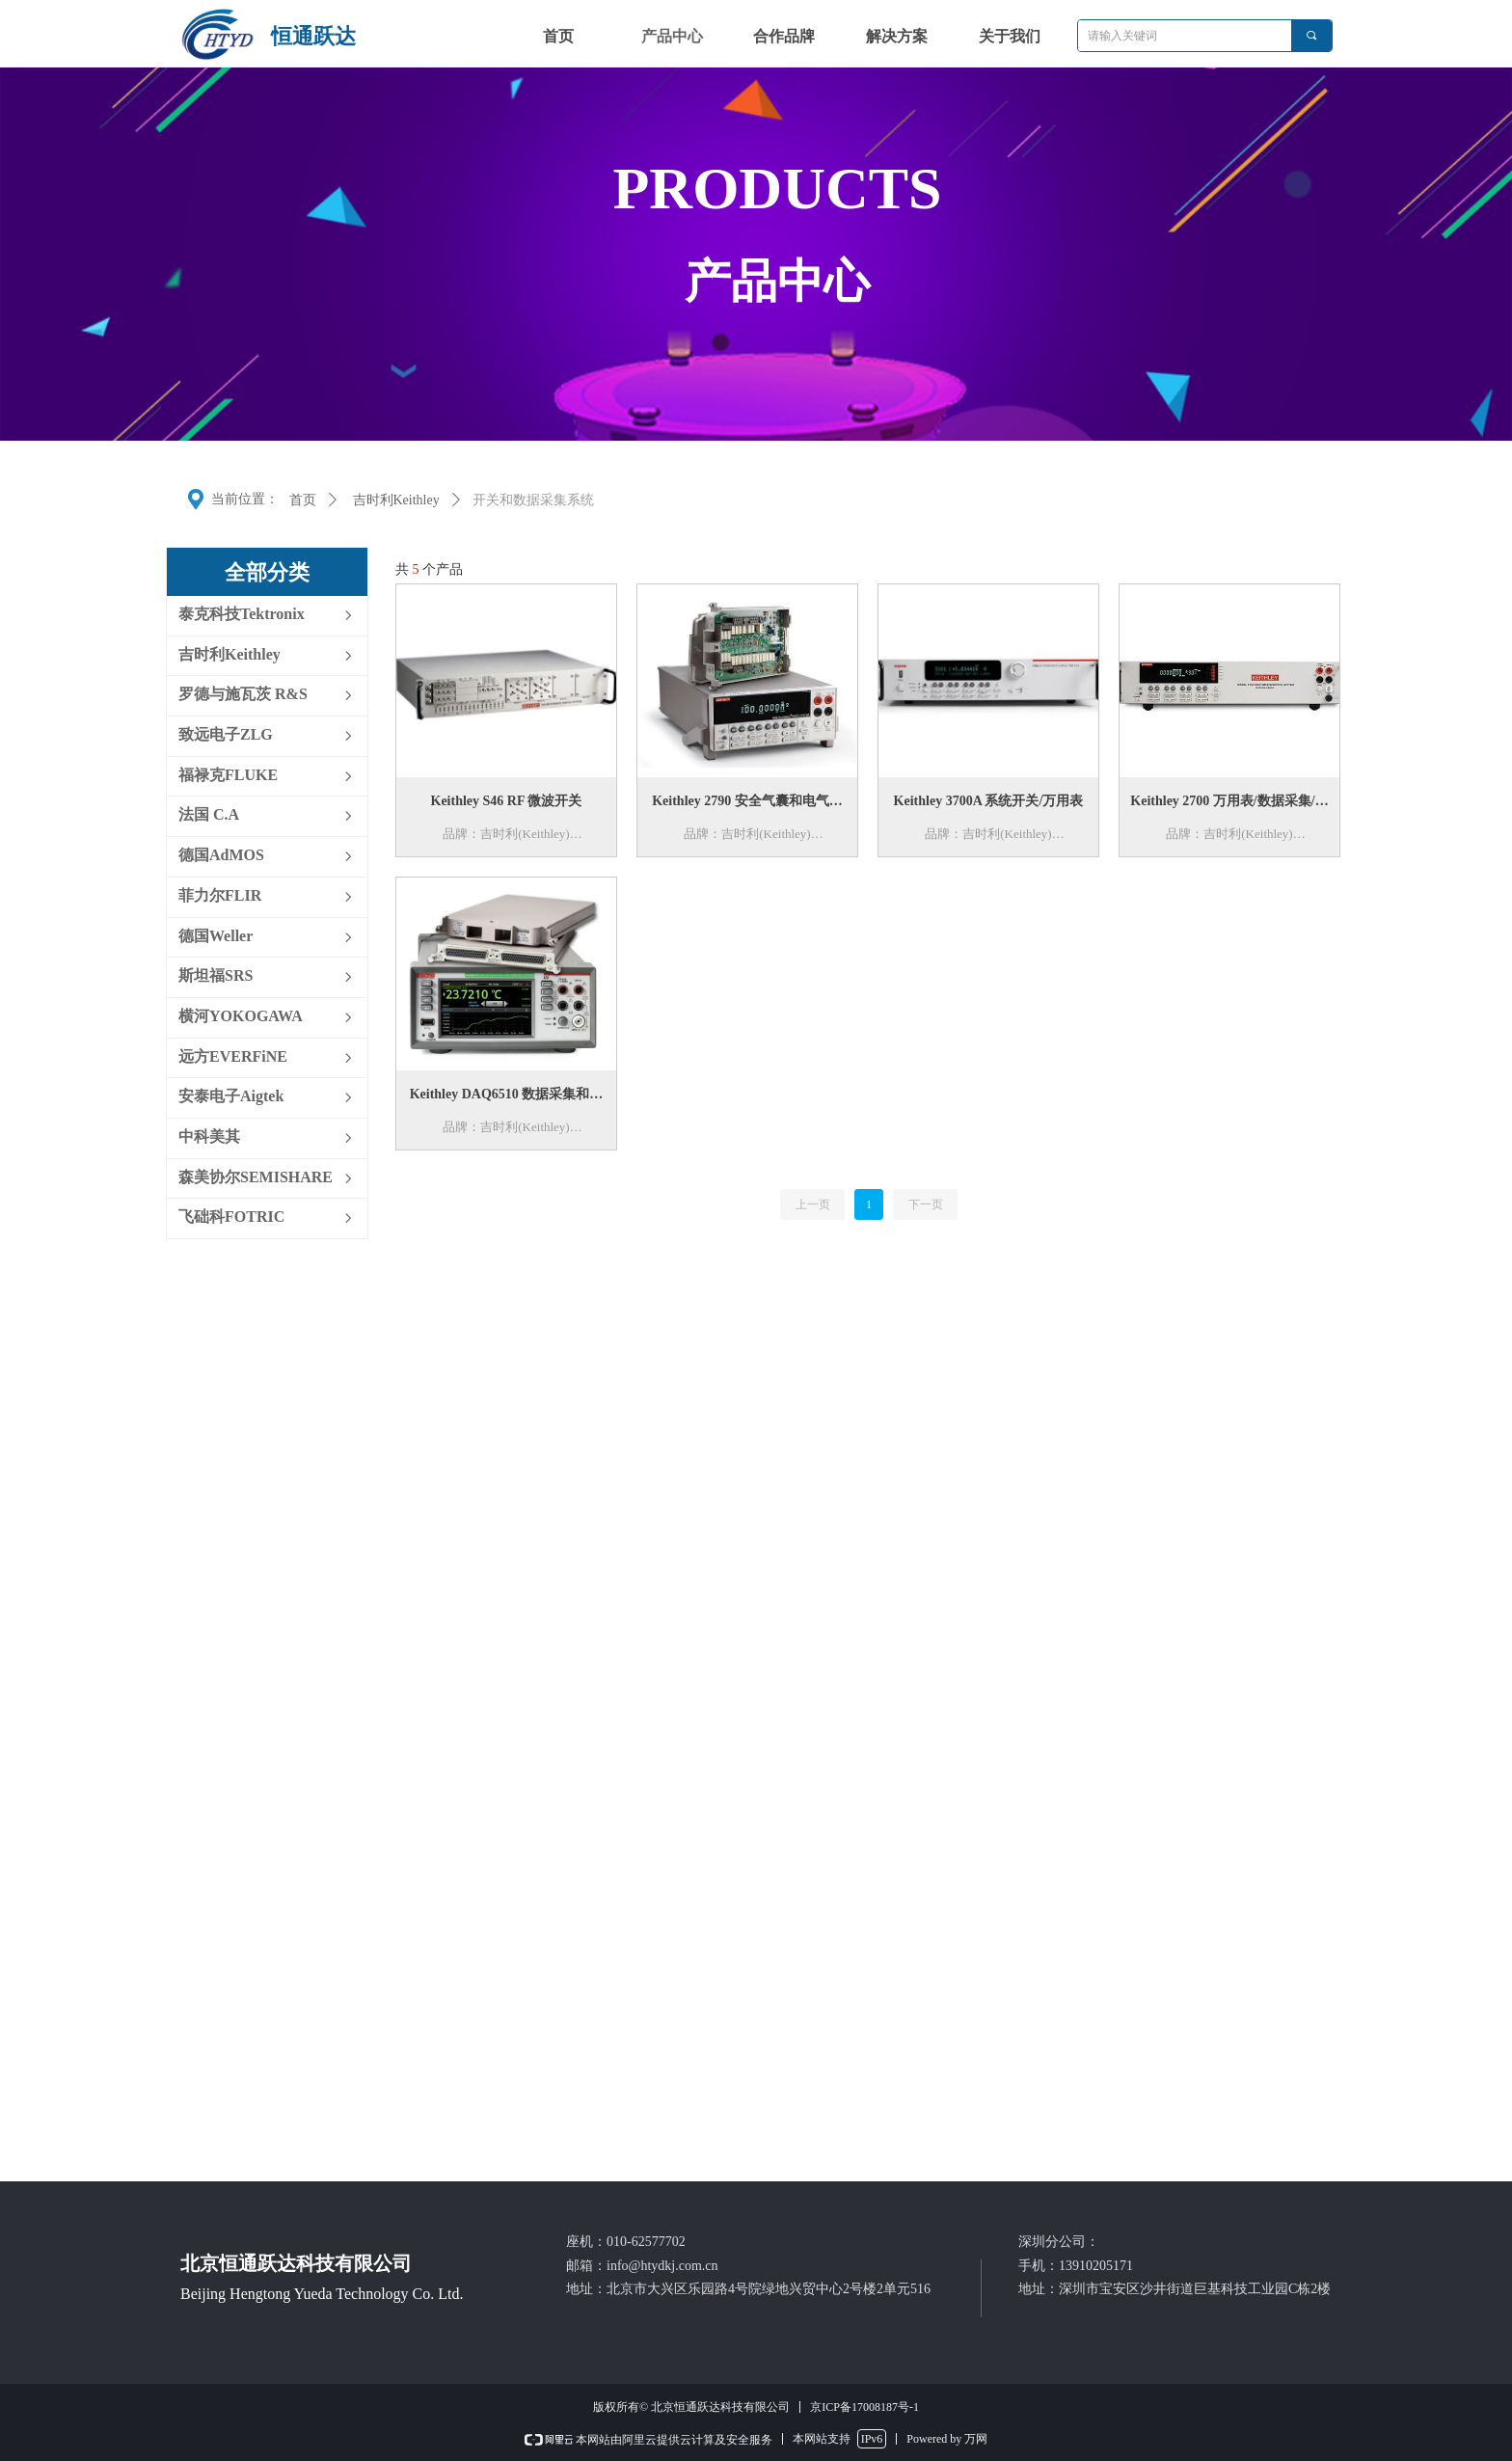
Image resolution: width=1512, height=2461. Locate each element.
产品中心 (672, 36)
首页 (302, 500)
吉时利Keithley (396, 500)
